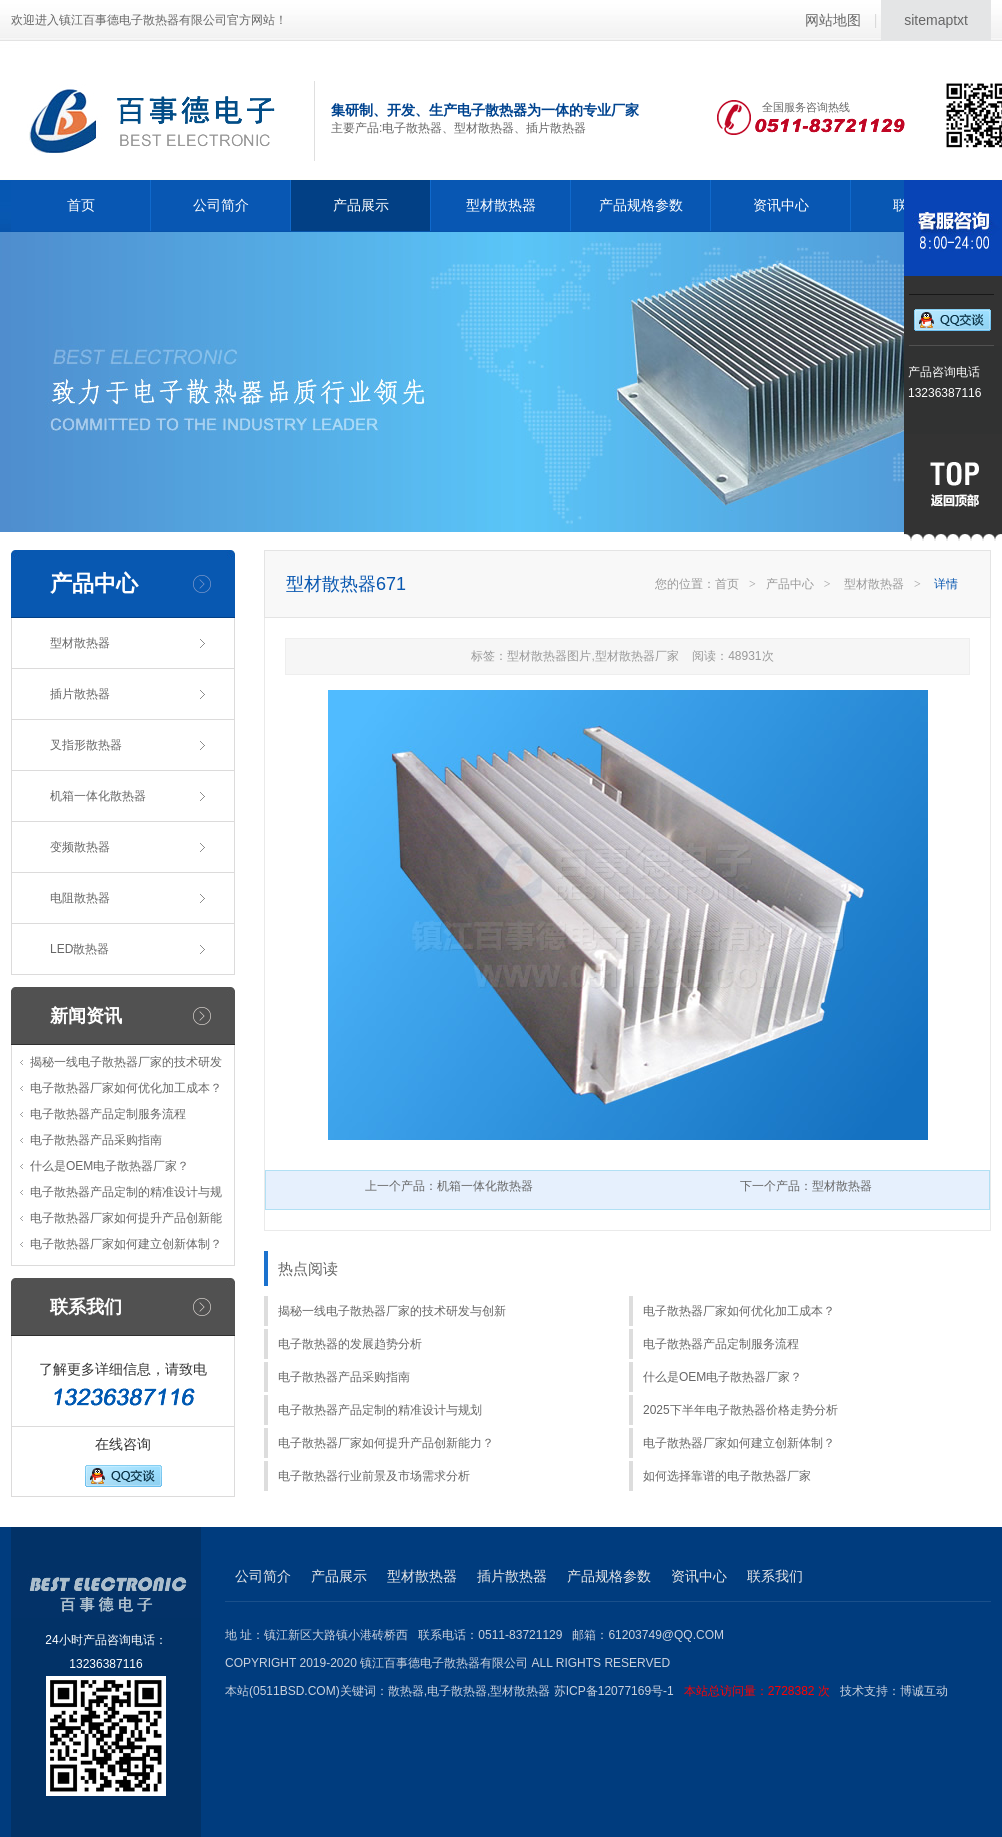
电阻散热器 (80, 898)
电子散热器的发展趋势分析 (350, 1344)
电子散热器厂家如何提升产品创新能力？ (386, 1443)
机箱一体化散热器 (98, 796)
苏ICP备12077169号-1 (697, 1691)
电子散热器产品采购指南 (96, 1140)
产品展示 (361, 205)
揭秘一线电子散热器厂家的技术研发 (126, 1062)
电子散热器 (457, 1691)
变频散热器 (80, 847)
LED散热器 (79, 949)
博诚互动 (924, 1691)
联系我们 (775, 1576)
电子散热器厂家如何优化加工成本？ (126, 1088)
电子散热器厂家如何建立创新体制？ (126, 1244)
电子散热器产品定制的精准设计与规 (126, 1192)
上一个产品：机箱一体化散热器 (449, 1186)
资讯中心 (781, 205)
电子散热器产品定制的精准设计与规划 (380, 1410)
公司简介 (221, 205)
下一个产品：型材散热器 (806, 1186)
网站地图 (833, 20)
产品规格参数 (641, 205)
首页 (81, 205)
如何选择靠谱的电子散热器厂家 (727, 1476)
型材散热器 (501, 205)
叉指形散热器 (86, 745)
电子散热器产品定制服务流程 (108, 1114)
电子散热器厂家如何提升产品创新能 (126, 1218)
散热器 (406, 1691)
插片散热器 (80, 694)
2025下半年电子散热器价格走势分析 (740, 1410)
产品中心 (790, 584)
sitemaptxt (936, 20)
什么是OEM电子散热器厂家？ (109, 1166)
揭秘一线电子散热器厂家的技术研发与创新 (392, 1311)
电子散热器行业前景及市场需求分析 (374, 1476)
